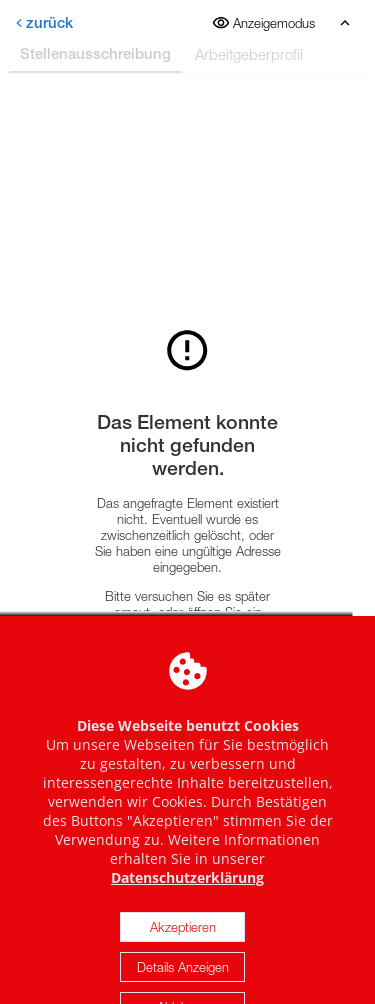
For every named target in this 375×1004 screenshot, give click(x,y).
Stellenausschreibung (95, 53)
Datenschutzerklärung (187, 894)
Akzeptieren (183, 944)
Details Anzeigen (183, 984)
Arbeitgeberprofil (249, 54)
